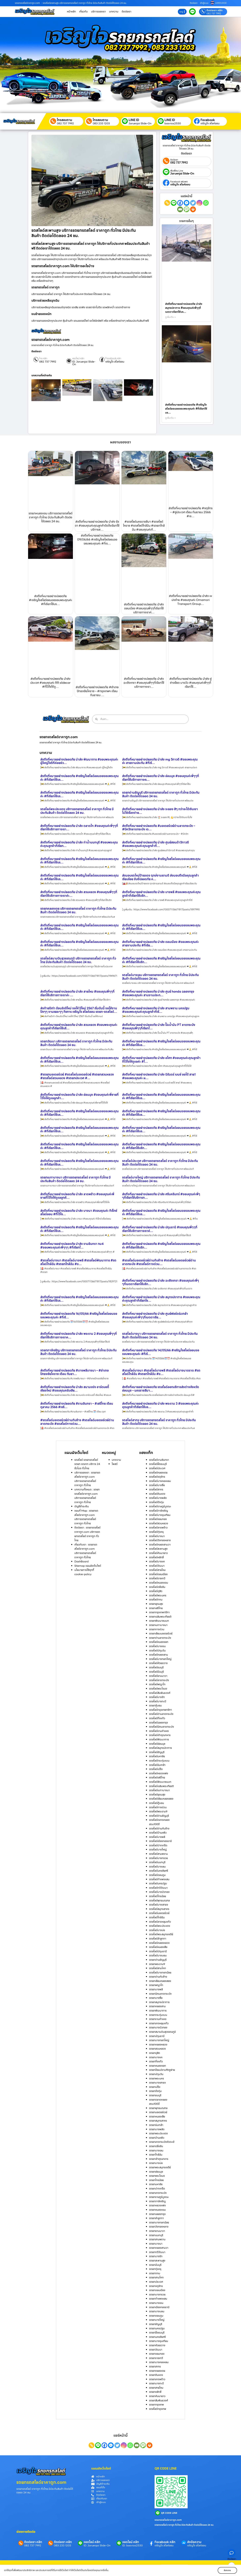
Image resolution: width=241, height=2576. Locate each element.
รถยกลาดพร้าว (157, 2379)
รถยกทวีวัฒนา (157, 2252)
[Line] (174, 203)
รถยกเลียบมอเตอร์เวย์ (160, 1633)
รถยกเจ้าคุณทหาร (158, 2159)
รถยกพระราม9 (157, 1964)
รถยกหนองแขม (157, 2210)
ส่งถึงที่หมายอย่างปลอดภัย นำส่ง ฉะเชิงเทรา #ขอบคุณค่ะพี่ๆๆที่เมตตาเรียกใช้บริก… (160, 1282)
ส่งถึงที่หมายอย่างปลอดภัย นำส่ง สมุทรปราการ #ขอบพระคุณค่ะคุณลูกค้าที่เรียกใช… (161, 1299)
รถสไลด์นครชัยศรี (158, 1871)
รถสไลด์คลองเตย (158, 1473)
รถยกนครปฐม (157, 2328)
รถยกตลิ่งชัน (156, 2146)
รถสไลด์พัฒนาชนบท (160, 1782)
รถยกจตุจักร (156, 2286)
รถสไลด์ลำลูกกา (157, 1939)
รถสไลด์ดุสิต (155, 1591)
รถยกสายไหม (156, 2388)
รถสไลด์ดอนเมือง (158, 1574)
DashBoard (81, 1561)
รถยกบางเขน (156, 2303)
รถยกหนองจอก (157, 2066)
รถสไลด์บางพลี (157, 1837)
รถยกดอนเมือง (157, 2290)
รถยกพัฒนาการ (158, 2011)
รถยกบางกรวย (157, 2294)
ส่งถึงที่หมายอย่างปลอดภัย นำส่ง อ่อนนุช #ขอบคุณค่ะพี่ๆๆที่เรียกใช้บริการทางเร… (160, 778)
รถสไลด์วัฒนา (156, 1566)
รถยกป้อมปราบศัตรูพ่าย (162, 2070)
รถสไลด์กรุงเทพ (157, 2409)
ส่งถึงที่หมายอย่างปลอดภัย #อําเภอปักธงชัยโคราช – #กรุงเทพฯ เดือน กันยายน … (97, 691)
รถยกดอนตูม (156, 2316)
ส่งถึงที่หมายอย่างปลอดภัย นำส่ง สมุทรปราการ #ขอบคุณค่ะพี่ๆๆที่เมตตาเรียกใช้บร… (183, 308)
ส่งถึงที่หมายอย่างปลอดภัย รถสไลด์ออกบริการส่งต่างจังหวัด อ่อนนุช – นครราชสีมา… (160, 1389)
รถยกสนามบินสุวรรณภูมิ (162, 2032)
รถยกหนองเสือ (157, 2116)
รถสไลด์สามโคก (157, 1968)
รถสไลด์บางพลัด (158, 1498)
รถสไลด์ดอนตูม (157, 1875)
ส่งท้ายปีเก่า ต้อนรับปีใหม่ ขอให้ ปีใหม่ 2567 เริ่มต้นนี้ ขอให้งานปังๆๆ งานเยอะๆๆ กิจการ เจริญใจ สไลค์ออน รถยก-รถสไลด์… (78, 1010)
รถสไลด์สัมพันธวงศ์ (159, 1693)
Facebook (208, 120)
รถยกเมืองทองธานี (159, 2307)
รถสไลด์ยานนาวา (158, 1676)
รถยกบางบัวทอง (158, 2027)
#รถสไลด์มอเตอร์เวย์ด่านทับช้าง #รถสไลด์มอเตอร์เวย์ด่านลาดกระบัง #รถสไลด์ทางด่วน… (159, 1262)
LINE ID (134, 120)
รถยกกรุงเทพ (156, 2405)
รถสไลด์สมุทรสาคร (159, 1909)
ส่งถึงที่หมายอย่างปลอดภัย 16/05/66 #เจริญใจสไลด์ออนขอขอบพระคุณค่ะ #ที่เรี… (78, 1315)
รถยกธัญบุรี (155, 2324)
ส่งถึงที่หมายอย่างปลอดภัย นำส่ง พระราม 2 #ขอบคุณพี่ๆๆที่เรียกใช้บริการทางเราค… (78, 1335)
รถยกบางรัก (155, 2256)
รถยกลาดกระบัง (158, 2193)
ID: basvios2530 (132, 2545)
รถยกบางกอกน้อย (159, 2222)
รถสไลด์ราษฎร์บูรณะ (160, 1506)
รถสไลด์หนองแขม (158, 1583)
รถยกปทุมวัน (156, 2074)
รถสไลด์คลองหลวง (159, 1943)
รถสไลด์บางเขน (157, 1646)
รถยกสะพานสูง (157, 2260)
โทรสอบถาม (64, 120)
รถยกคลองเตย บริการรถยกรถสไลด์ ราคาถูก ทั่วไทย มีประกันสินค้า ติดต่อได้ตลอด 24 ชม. (78, 910)
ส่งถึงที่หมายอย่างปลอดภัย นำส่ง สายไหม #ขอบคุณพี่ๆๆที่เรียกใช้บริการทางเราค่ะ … (77, 993)
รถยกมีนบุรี (155, 2265)
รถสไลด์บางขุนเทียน (159, 1515)
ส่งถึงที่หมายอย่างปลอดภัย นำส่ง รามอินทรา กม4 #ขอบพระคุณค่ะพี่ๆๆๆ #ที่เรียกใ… (72, 1245)
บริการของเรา (98, 11)
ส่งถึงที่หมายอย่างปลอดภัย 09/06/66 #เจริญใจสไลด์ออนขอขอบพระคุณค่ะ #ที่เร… (97, 539)
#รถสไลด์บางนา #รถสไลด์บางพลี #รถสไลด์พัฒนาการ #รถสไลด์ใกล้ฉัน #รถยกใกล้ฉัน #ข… (78, 1262)
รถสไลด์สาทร (156, 1489)
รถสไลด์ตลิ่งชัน (157, 1587)
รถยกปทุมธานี (156, 2036)
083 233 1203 (101, 123)
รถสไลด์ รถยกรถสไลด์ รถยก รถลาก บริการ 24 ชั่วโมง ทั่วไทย (87, 1464)
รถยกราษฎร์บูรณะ (159, 2197)
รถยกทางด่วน (156, 1629)
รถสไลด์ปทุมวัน (157, 1650)
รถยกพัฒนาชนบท (159, 1621)
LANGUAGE (221, 2)
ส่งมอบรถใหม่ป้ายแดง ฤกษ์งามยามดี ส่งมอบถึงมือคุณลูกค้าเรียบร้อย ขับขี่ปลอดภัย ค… (160, 877)
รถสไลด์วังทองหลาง (160, 1540)
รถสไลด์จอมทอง (158, 1519)
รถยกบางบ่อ (156, 2163)
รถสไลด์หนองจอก (158, 1642)
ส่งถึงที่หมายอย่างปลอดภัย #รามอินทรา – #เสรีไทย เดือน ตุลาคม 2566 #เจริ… (76, 1405)
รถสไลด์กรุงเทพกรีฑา (160, 1710)
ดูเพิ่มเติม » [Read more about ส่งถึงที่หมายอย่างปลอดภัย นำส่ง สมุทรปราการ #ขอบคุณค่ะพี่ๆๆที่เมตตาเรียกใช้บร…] (170, 317)
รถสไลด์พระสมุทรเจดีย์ (161, 1934)
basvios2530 (172, 123)
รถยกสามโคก (156, 2277)
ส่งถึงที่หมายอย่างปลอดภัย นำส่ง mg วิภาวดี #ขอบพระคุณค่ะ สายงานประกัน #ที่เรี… (160, 761)
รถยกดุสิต (154, 2053)
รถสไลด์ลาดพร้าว (158, 1527)
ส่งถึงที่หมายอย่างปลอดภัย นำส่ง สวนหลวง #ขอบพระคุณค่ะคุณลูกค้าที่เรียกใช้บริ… (78, 1026)
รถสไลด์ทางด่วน (158, 1807)
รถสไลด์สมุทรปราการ (160, 1748)
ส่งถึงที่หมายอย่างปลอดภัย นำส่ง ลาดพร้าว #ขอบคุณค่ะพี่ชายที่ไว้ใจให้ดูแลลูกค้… (77, 1196)
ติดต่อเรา (194, 3)
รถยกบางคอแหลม (159, 2362)
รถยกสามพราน (157, 2239)
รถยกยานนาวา (157, 2231)
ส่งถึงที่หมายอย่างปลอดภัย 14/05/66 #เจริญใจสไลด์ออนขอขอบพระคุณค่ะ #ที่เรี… (160, 1352)
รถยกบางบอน (156, 2311)
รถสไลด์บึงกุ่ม (156, 1502)
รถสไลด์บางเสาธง (158, 1905)
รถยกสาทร (155, 2366)
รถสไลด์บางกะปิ (157, 1701)
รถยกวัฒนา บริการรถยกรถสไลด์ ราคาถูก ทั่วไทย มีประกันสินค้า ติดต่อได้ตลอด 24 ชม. (76, 1043)
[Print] (193, 209)
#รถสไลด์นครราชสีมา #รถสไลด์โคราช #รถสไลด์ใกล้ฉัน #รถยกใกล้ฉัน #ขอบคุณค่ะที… (144, 525)
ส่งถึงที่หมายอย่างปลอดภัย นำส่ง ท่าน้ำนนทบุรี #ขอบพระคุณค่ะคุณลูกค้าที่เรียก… (79, 844)
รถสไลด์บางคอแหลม (160, 1481)
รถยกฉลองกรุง (157, 2214)
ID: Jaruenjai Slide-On (83, 363)
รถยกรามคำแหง (157, 2019)
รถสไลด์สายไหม (157, 1570)
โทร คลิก (43, 358)
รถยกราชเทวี (156, 2358)
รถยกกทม (154, 2273)
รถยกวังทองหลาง (158, 2227)
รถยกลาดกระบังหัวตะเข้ (161, 2142)
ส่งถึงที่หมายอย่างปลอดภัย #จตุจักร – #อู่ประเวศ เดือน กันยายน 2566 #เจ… (191, 512)
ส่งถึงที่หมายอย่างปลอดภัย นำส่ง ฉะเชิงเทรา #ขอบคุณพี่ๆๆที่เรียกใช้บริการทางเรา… (143, 682)
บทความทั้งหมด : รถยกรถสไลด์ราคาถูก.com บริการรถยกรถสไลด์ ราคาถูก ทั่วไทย (87, 1495)
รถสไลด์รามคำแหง (159, 1731)
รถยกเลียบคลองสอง (160, 1981)
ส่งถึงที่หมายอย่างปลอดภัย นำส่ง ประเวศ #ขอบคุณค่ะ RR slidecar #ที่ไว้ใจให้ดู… (50, 682)
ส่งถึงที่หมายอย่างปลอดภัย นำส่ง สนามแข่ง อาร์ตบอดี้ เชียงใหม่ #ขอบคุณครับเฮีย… (74, 1389)
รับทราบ (227, 2570)
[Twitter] (193, 203)
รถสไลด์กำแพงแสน (159, 1879)
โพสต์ (115, 1464)
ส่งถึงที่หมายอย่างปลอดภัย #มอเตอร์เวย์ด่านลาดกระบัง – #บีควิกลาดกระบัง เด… (158, 827)
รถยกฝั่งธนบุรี (156, 2333)
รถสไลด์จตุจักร (157, 1477)
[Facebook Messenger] (186, 203)
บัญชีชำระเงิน (81, 1506)
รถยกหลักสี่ (155, 2392)
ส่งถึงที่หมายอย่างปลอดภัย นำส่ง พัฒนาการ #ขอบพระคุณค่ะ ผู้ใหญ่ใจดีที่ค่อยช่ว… (79, 761)
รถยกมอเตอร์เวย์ (158, 2112)
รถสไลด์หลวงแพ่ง (158, 1773)
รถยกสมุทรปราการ (159, 2002)
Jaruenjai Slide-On (140, 123)
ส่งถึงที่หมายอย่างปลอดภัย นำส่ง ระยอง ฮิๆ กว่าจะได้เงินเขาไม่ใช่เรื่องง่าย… (160, 811)
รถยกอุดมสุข (156, 1604)
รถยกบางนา (155, 2244)
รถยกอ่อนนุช (156, 2172)
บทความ (113, 11)
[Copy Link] (167, 203)
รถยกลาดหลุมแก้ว (159, 2023)
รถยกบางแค (155, 2057)
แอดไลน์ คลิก (78, 358)
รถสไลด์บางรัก (157, 1697)
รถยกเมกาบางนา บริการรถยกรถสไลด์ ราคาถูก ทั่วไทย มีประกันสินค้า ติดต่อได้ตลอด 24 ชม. (75, 1179)
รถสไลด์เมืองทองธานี (160, 1841)
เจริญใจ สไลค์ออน (210, 123)
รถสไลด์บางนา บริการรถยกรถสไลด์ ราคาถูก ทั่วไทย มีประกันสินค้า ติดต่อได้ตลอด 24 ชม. (160, 1335)
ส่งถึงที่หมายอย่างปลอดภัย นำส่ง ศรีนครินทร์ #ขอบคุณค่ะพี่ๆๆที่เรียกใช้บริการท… (161, 1196)
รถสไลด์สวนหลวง (158, 1523)
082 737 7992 (213, 13)
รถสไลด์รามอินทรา (159, 1460)
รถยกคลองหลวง (158, 2044)
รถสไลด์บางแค (157, 1561)
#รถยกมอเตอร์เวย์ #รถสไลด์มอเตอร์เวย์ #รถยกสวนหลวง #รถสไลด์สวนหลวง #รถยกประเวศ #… (77, 1076)
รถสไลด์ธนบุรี (156, 1667)
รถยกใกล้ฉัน (155, 2155)
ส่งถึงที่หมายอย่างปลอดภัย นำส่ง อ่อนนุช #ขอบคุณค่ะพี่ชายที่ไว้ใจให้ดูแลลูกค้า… (79, 1096)
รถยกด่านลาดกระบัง (160, 1638)
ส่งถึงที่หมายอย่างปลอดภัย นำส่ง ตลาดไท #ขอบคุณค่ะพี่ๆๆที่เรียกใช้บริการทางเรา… (79, 827)
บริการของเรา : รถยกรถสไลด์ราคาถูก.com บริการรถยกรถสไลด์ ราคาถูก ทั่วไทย (87, 1479)
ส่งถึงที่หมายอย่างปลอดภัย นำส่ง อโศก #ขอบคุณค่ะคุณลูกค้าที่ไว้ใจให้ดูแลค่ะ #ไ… (161, 1059)
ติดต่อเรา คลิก (214, 10)
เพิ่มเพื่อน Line (176, 170)
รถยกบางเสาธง (157, 2083)
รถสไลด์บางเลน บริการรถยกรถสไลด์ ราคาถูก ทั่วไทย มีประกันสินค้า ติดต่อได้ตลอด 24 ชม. (160, 977)
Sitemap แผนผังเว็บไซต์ (87, 1566)
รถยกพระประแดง (158, 2133)
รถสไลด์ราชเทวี (157, 1578)
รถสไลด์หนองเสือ (158, 1947)
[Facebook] (180, 203)
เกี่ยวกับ (83, 11)
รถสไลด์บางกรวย (158, 1858)
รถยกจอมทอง (156, 2354)
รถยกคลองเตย (157, 2371)
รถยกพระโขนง (157, 2176)
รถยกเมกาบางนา (158, 1625)
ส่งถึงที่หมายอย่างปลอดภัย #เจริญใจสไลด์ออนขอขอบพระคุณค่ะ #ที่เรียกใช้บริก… (161, 960)
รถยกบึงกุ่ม (155, 2091)
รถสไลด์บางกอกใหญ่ (160, 1659)
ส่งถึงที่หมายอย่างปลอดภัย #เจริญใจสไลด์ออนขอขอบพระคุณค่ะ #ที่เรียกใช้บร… (186, 409)
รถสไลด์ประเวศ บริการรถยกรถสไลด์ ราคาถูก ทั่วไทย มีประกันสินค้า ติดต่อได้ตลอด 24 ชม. (160, 1162)
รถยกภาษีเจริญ (157, 2201)
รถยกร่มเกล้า (156, 2125)
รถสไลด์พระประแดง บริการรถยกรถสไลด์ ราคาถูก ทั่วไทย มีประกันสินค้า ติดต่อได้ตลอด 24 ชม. (77, 811)
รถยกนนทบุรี (156, 2235)
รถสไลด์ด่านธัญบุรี (159, 1816)
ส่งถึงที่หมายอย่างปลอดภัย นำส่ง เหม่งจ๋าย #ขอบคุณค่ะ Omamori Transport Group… (190, 599)
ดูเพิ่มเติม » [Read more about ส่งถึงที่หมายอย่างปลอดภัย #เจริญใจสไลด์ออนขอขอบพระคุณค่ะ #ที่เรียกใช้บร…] (170, 418)
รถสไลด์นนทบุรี (157, 1862)
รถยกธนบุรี (155, 2095)
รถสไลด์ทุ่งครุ (156, 1532)
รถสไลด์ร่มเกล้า (157, 1765)
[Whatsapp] (206, 203)
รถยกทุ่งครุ (155, 2269)
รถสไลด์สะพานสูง (158, 1549)
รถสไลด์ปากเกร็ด (158, 1845)
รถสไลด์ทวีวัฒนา (158, 1888)
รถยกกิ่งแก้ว (156, 2061)
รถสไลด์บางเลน (157, 1867)
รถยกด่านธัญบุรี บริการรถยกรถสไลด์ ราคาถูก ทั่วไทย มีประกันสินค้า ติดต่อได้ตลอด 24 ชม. (161, 794)
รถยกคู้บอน (155, 1705)
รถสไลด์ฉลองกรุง (158, 1722)
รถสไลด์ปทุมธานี (158, 1951)
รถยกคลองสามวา (158, 2248)
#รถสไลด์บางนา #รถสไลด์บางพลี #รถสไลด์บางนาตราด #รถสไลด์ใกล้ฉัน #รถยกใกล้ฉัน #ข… (161, 1372)
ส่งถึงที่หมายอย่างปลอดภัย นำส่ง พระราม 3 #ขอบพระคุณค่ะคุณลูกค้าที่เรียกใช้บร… (160, 1405)
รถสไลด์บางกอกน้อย (160, 1972)
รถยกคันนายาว (157, 2396)
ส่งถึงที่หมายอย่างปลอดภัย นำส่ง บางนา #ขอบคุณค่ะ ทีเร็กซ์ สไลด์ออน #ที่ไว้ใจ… (78, 1212)
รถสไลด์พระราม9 (158, 1811)
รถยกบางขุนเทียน (158, 2341)
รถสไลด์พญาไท (157, 1684)
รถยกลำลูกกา (156, 2218)
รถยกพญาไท (156, 1985)
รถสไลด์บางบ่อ (157, 1930)
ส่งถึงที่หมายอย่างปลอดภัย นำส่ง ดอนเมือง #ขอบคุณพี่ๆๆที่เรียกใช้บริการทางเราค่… (144, 608)
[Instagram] (199, 203)
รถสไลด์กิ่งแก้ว (157, 1718)
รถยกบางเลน (156, 2150)
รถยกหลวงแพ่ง (157, 2205)
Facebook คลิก (113, 358)
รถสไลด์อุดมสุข (157, 1794)
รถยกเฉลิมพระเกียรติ (160, 1617)
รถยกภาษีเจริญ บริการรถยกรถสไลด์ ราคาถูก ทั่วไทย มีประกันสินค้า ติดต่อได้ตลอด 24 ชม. (78, 1352)
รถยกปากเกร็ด (157, 2188)
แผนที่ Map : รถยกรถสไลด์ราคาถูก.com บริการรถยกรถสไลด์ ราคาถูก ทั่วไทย (86, 1517)
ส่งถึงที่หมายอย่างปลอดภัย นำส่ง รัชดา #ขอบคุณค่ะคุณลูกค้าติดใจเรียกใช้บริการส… (97, 525)
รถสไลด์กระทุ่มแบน (159, 1761)
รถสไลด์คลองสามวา (160, 1545)
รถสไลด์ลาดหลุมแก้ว (160, 1922)
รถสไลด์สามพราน (158, 1854)
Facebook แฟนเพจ (179, 181)
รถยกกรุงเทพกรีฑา (159, 1612)
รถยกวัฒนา (155, 2350)
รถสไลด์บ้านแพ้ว (158, 1833)
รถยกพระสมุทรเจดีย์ (160, 2167)
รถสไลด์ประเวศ (157, 1468)
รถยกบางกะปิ (156, 2383)
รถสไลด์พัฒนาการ (159, 1739)
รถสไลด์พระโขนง (158, 1689)
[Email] (180, 209)
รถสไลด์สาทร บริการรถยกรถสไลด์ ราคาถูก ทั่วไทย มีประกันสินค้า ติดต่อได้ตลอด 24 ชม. (159, 1422)
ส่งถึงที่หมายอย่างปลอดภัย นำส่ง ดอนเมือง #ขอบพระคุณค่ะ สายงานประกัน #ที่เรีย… (160, 943)
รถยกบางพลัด (156, 2129)
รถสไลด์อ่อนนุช (157, 1744)
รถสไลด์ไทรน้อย (157, 1896)
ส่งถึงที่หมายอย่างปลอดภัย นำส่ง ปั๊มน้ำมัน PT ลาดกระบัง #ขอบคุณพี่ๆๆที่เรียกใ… (158, 1026)
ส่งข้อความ (194, 2542)
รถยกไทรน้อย (156, 2180)
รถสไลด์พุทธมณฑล (159, 1900)
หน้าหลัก (71, 11)
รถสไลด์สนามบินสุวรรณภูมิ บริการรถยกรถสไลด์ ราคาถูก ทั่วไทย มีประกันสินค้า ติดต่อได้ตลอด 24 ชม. (78, 960)
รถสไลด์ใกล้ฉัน (157, 1917)
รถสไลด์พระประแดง (159, 1926)
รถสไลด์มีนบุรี (156, 1672)
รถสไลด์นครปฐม (158, 1883)
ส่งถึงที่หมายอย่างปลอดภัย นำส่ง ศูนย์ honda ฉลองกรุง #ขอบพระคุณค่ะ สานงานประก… (158, 993)
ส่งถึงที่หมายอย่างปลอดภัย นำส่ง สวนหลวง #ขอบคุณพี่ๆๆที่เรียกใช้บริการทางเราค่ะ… (78, 894)
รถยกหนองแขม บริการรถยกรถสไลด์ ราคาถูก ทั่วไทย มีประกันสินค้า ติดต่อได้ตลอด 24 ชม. (50, 517)
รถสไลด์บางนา (157, 1536)
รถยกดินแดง (156, 2375)
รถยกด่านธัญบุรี (158, 1960)
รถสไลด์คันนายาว (158, 1553)
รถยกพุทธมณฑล (158, 2108)
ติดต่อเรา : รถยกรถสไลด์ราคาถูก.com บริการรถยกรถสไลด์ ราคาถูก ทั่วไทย (87, 1533)
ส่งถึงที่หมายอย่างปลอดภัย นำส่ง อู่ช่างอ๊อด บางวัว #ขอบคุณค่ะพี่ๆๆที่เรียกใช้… (190, 682)
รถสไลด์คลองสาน (158, 1655)
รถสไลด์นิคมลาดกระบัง (161, 1727)
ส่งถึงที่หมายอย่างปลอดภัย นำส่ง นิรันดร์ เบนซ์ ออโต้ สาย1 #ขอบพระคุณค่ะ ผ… (159, 1076)
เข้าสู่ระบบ (204, 3)
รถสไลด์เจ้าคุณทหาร (160, 1735)
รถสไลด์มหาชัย (157, 1756)
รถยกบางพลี (156, 1989)
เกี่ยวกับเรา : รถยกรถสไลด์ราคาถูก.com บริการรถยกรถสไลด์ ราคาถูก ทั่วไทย (85, 1551)
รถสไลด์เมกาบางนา (159, 1790)
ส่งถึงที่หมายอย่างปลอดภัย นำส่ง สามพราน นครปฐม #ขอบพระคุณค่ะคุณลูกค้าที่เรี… (155, 1010)
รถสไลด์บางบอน (158, 1955)
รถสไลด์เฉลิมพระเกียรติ (161, 1786)
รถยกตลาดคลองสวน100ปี (158, 2102)
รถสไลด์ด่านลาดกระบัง (161, 1714)
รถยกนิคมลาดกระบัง (160, 1994)
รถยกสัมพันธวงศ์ (158, 2400)
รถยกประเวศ (156, 2282)
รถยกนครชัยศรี (157, 2337)
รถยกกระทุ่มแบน (158, 2015)
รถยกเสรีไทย (156, 1608)
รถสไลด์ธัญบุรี (156, 1752)
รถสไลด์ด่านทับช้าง (159, 1828)
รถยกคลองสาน (157, 2006)
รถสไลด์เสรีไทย (157, 1777)
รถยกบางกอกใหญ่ (159, 2040)
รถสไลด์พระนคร (157, 1595)
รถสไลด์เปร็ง (156, 1769)
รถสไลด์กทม (155, 1599)
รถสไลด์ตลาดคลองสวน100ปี (159, 1822)
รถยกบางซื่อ (155, 1998)
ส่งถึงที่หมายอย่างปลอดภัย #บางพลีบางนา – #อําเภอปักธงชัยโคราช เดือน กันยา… (74, 1372)
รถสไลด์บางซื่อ (157, 1485)
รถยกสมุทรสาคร (158, 2121)
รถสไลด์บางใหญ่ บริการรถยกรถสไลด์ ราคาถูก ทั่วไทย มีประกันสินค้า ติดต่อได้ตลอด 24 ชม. (161, 1179)
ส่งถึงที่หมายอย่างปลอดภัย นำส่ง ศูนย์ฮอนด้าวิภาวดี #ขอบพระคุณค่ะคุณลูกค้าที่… (155, 844)
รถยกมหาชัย (155, 2184)
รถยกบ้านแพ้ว (156, 2138)
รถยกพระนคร (156, 2078)
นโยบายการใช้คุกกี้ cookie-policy (84, 1572)
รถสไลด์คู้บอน (156, 1803)
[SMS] (186, 209)
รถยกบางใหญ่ (156, 2320)
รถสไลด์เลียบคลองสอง (161, 1799)
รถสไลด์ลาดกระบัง (159, 1680)
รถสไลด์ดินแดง (157, 1494)
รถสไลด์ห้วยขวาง (158, 1663)
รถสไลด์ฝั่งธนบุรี (158, 1464)
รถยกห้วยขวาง (157, 2345)
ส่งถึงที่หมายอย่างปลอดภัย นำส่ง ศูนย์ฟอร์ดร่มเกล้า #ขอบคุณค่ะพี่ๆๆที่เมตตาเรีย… (155, 1315)
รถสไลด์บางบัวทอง (159, 1892)
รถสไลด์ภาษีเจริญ (158, 1511)
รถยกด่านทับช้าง (158, 1977)
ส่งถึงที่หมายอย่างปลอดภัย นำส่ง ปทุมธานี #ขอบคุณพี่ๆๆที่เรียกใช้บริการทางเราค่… (159, 1229)
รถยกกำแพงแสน (158, 2299)
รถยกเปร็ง (154, 2087)
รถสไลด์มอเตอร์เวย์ (159, 1913)
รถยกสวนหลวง (157, 2049)
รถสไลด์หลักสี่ (156, 1557)
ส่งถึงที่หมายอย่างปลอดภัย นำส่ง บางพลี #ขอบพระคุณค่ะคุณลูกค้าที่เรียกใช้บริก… (161, 894)
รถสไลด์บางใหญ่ (158, 1849)
